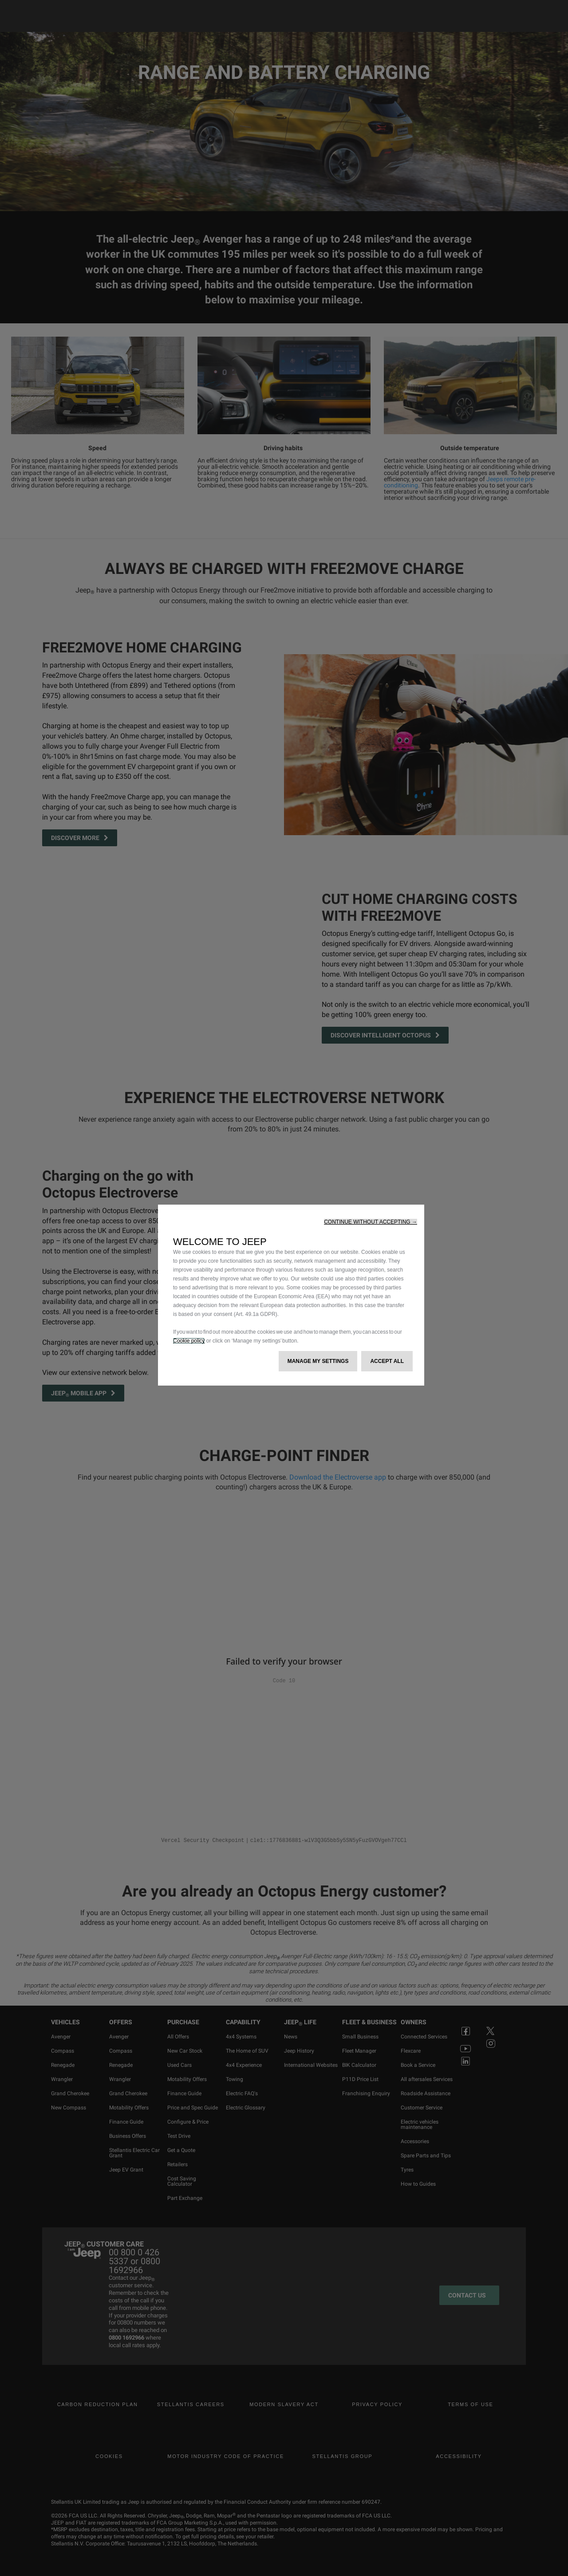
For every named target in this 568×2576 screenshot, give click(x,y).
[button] (370, 1222)
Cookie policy (189, 1341)
